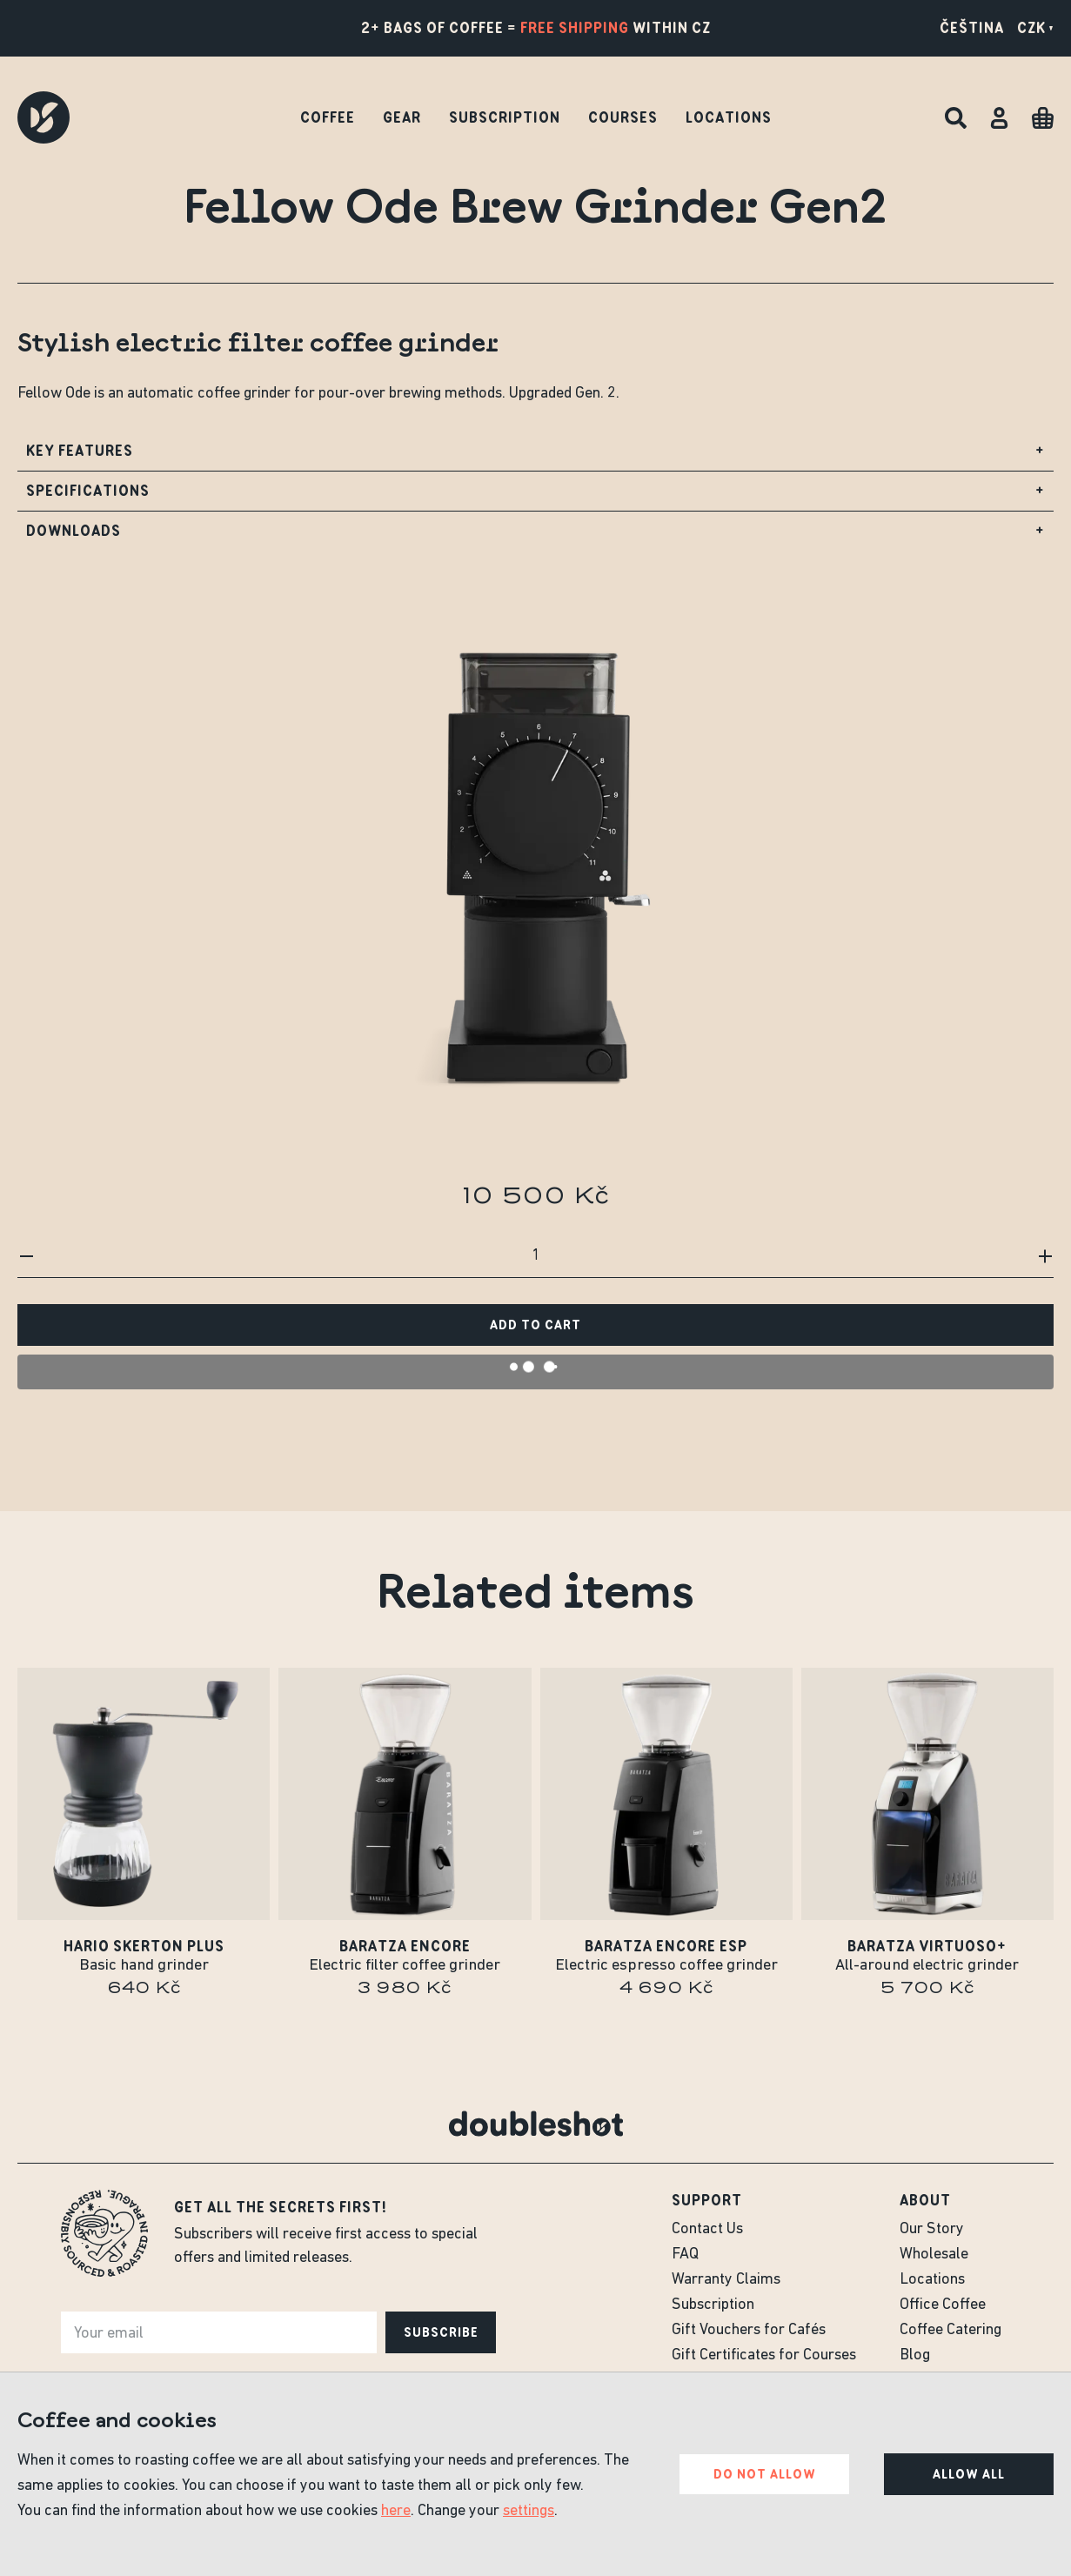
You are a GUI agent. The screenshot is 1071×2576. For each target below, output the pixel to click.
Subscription (504, 117)
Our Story (932, 2229)
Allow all (969, 2474)
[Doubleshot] (43, 117)
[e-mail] (219, 2332)
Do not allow (764, 2474)
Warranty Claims (726, 2280)
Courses (623, 117)
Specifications (535, 495)
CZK (1035, 27)
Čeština (972, 27)
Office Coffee (943, 2305)
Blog (915, 2355)
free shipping (574, 27)
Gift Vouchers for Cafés (749, 2330)
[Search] (956, 117)
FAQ (685, 2254)
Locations (729, 117)
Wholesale (934, 2254)
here (396, 2511)
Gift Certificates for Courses (764, 2355)
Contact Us (707, 2229)
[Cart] (1043, 118)
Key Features (535, 455)
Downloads (535, 535)
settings (528, 2511)
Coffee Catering (950, 2330)
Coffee (327, 117)
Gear (402, 117)
